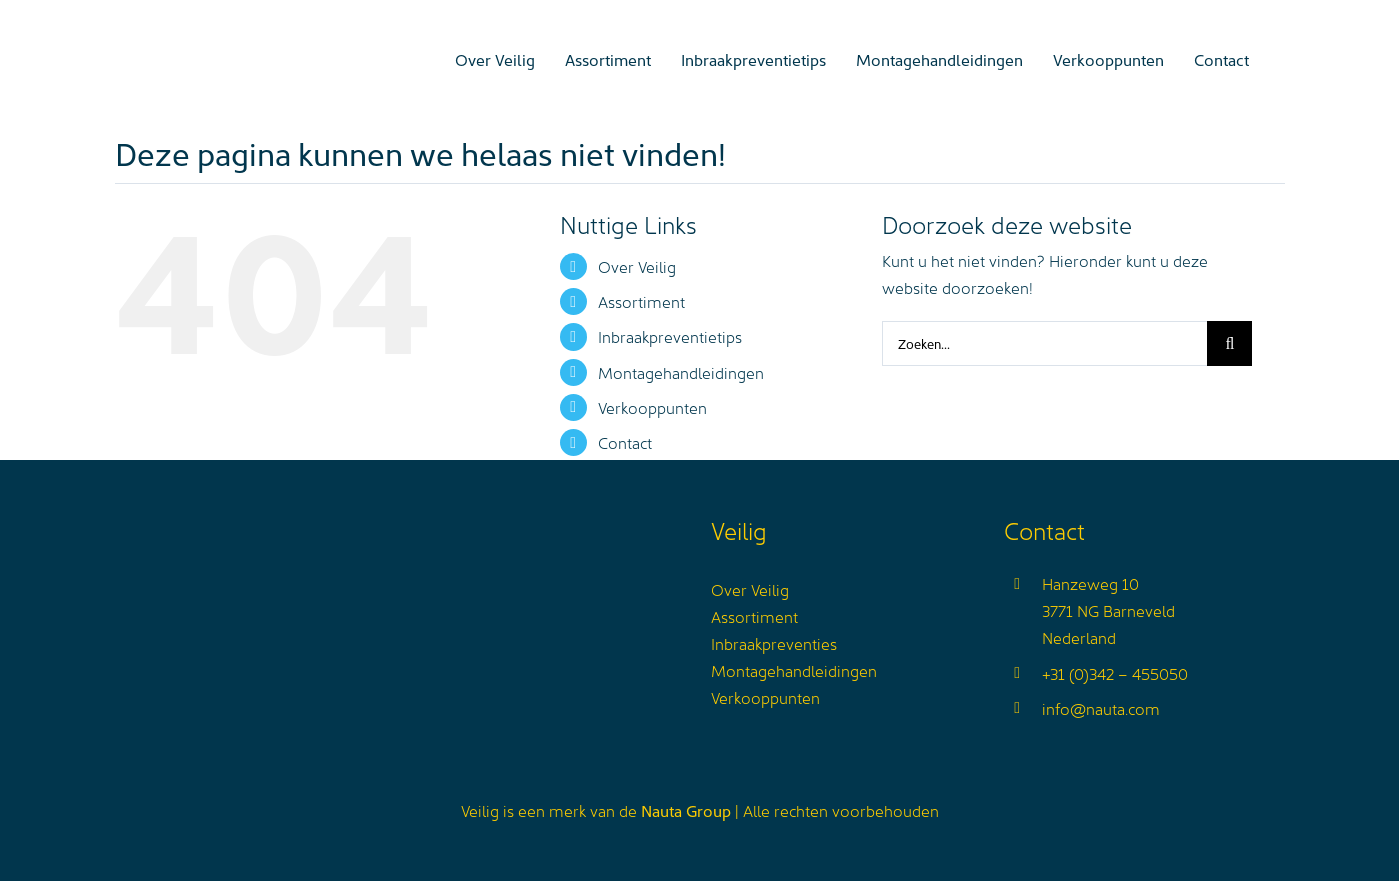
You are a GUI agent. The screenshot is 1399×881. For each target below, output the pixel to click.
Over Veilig (637, 266)
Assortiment (641, 301)
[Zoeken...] (1044, 343)
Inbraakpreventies (774, 643)
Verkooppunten (652, 407)
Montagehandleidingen (681, 372)
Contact (625, 442)
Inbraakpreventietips (670, 336)
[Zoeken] (1229, 343)
